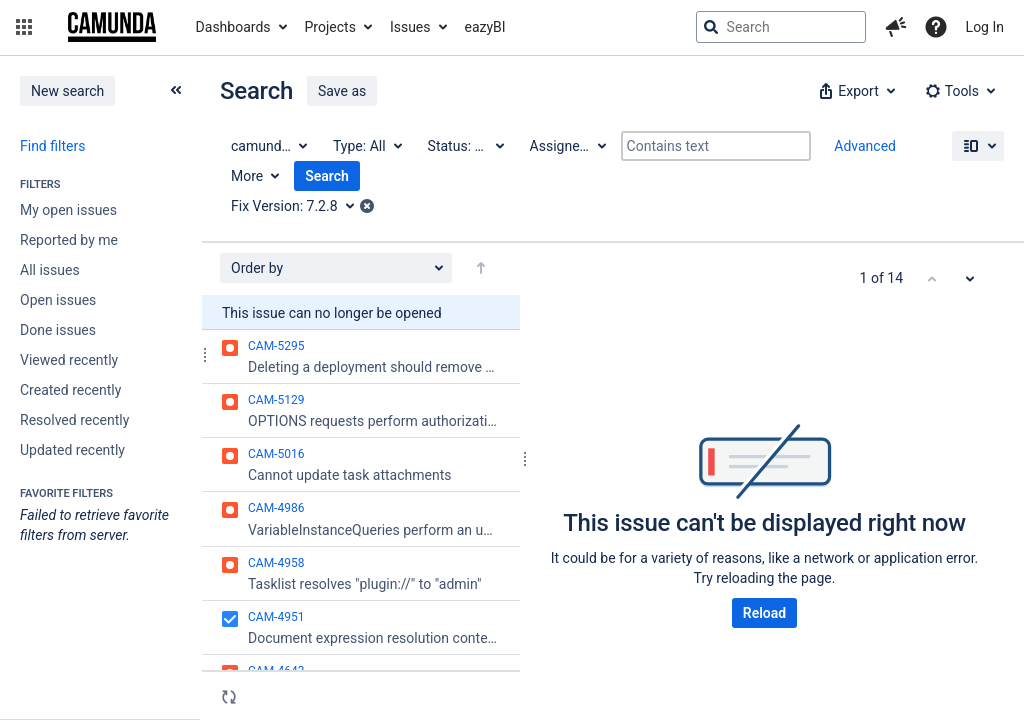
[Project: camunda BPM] (268, 146)
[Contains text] (716, 146)
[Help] (936, 27)
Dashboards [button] (233, 27)
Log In (985, 27)
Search (327, 176)
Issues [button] (410, 27)
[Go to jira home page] (112, 27)
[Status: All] (465, 146)
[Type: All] (366, 146)
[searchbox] (781, 27)
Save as (342, 91)
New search (67, 91)
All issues (50, 270)
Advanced (865, 146)
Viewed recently (69, 360)
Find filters (52, 146)
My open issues (68, 210)
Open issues (58, 300)
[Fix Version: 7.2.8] (299, 206)
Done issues (58, 330)
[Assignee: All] (567, 146)
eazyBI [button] (485, 27)
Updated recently (72, 450)
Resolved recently (74, 420)
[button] (24, 27)
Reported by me (69, 240)
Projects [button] (330, 27)
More (247, 176)
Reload (764, 613)
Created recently (70, 390)
